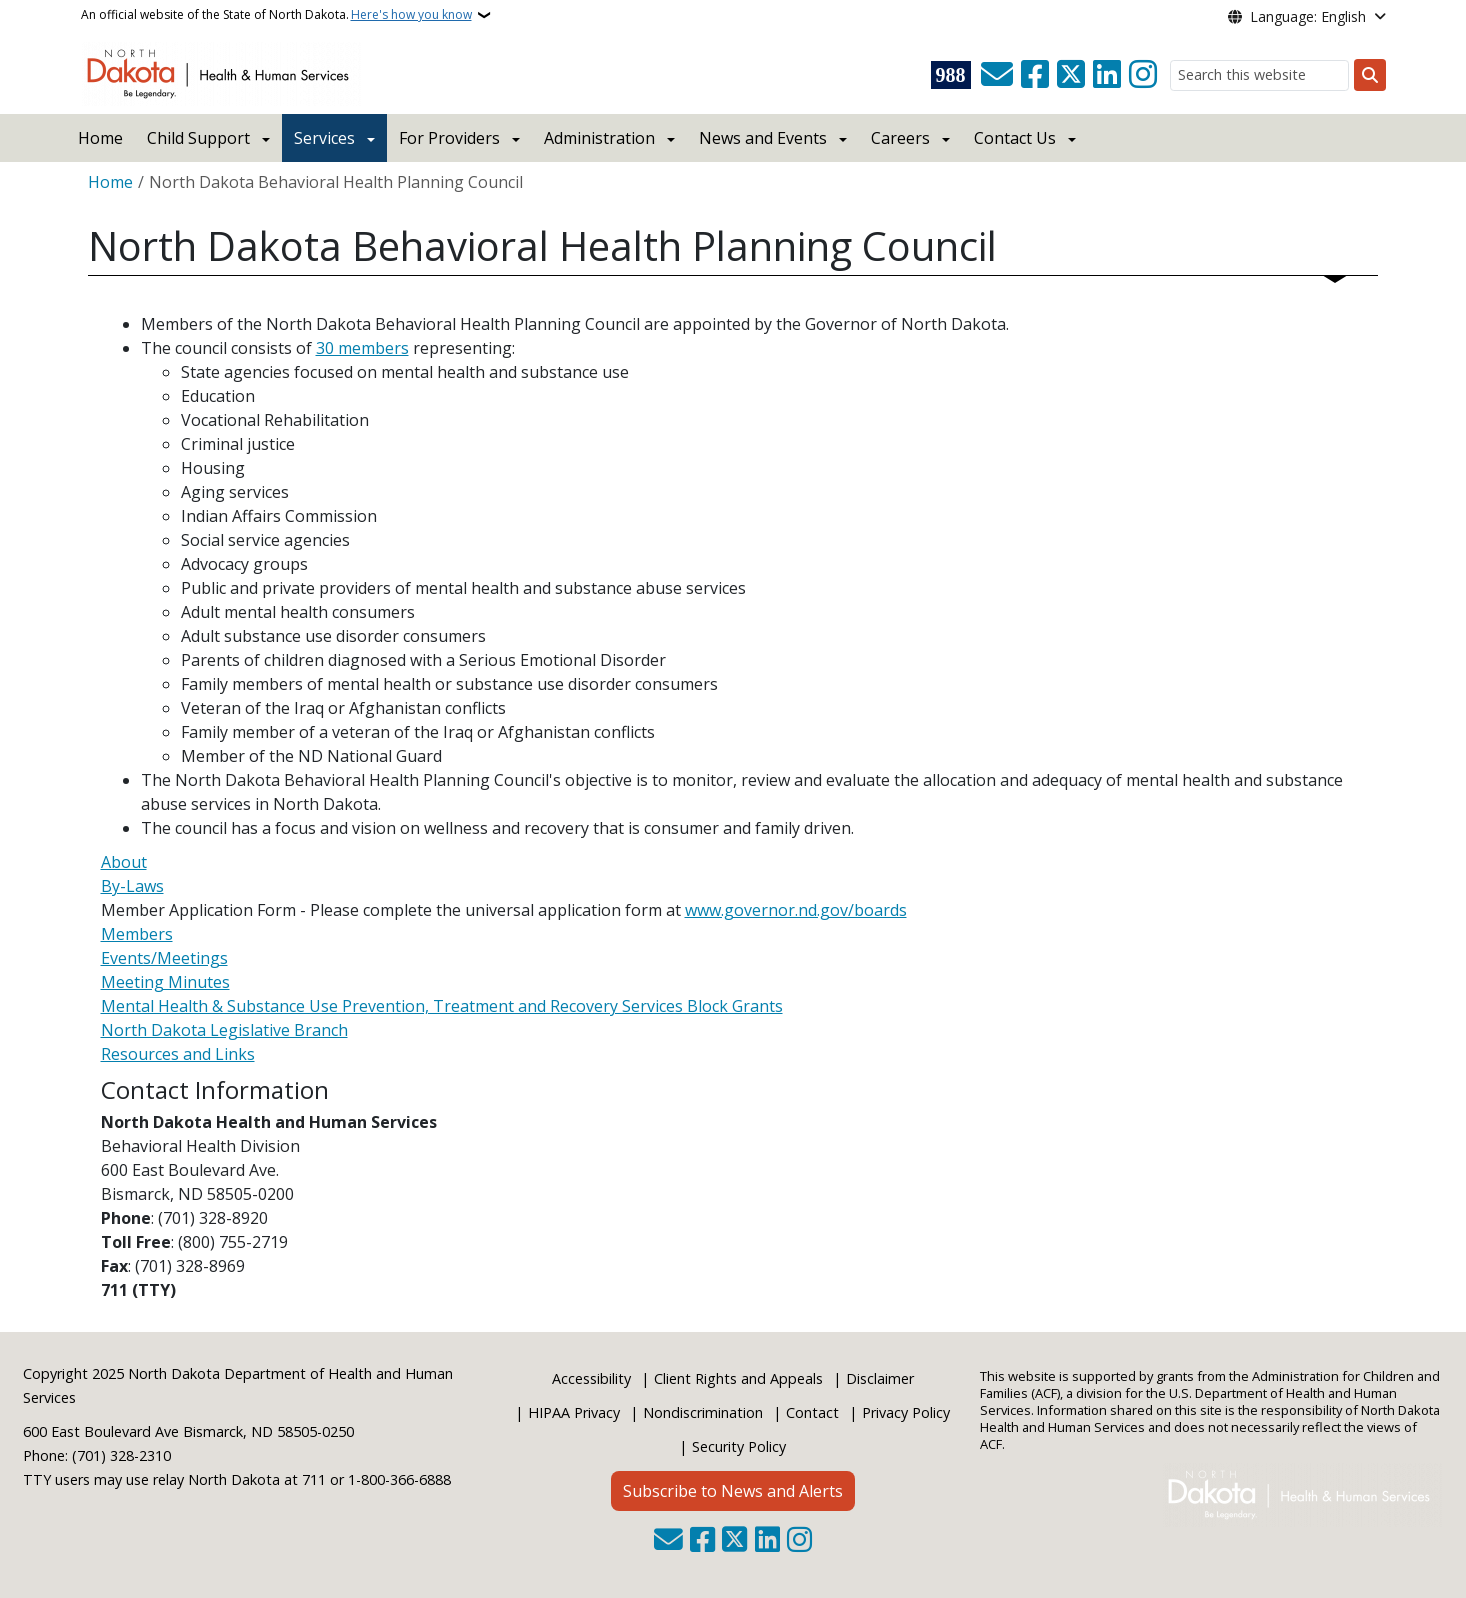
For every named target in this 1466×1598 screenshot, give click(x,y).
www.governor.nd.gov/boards (796, 910)
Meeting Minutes (165, 982)
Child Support (198, 138)
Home (100, 138)
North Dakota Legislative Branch (224, 1030)
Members (137, 934)
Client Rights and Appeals (738, 1378)
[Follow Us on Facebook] (1035, 75)
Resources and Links (178, 1054)
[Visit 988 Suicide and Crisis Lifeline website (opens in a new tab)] (951, 75)
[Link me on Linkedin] (1107, 75)
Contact (812, 1412)
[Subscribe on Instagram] (1143, 75)
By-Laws (132, 886)
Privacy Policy (906, 1412)
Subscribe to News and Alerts (733, 1491)
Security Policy (739, 1446)
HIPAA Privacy (574, 1412)
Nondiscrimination (703, 1412)
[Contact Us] (997, 75)
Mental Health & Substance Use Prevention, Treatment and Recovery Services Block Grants (442, 1006)
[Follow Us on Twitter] (1071, 75)
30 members (362, 348)
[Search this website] (1259, 75)
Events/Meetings (164, 958)
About (124, 862)
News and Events (763, 138)
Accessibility (591, 1378)
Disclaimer (880, 1378)
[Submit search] (1370, 75)
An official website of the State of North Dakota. (276, 15)
